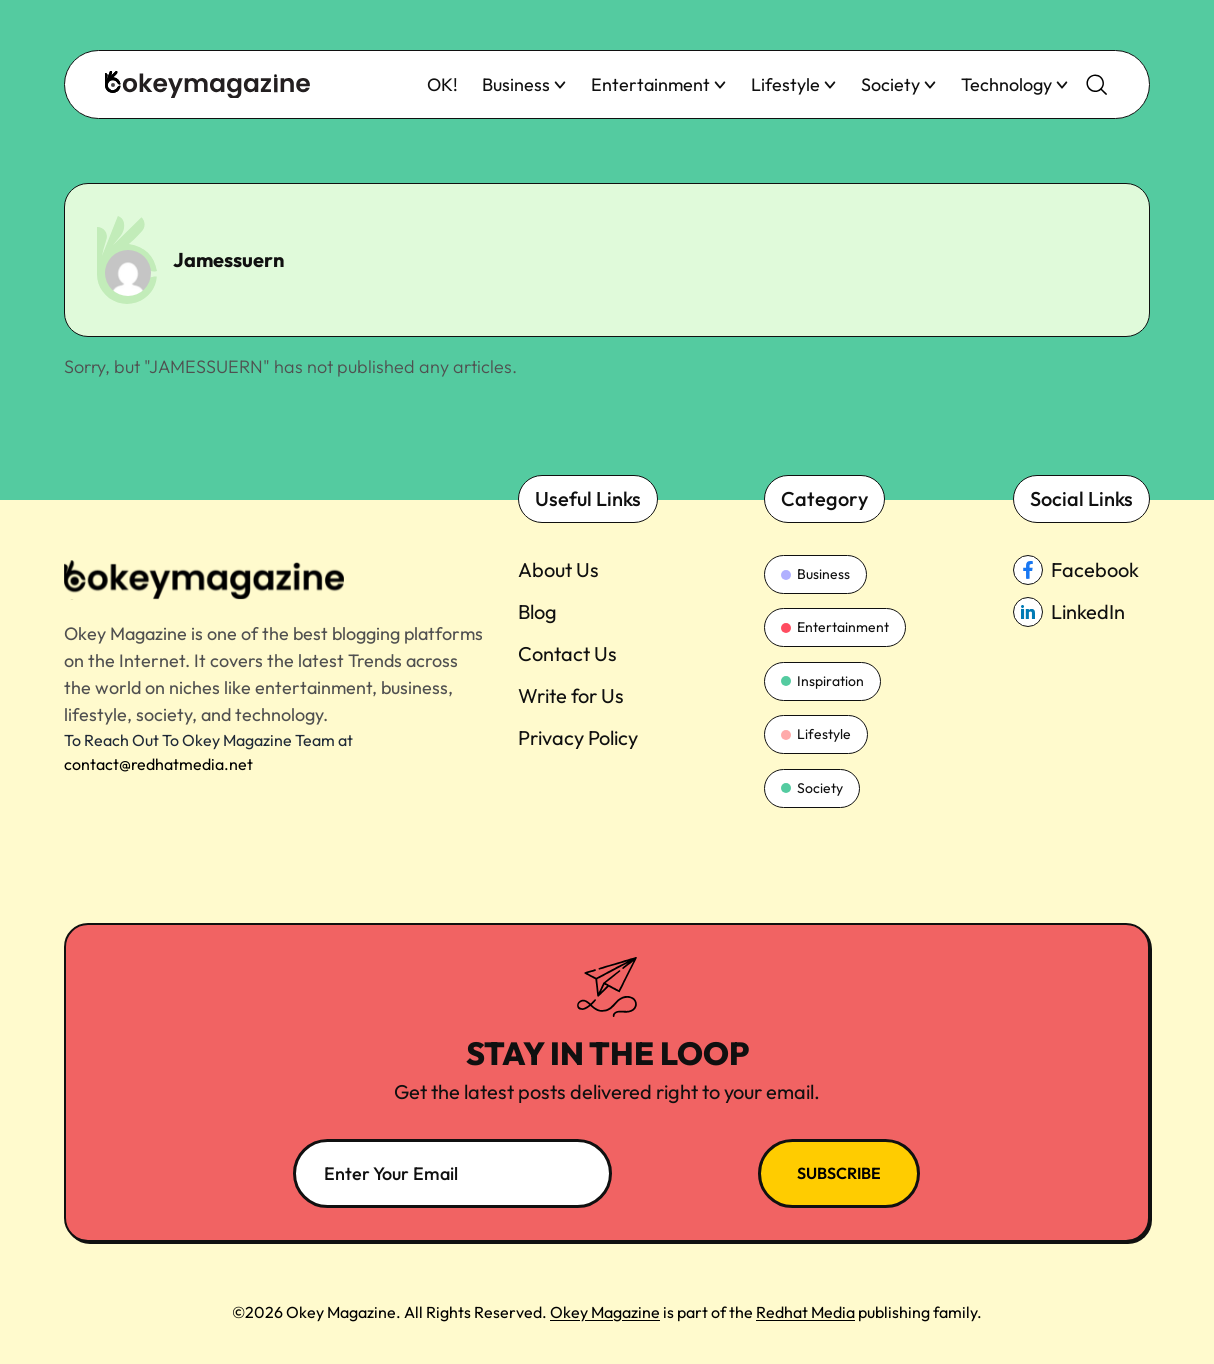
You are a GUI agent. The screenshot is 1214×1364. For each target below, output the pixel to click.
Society (899, 84)
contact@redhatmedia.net (158, 764)
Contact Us (567, 653)
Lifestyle (794, 84)
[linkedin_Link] (1081, 612)
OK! (442, 84)
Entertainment (659, 84)
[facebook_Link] (1081, 570)
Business (524, 84)
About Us (558, 569)
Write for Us (571, 695)
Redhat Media (805, 1312)
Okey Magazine (605, 1312)
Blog (537, 611)
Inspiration (822, 681)
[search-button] (1097, 85)
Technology (1015, 84)
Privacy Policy (578, 737)
